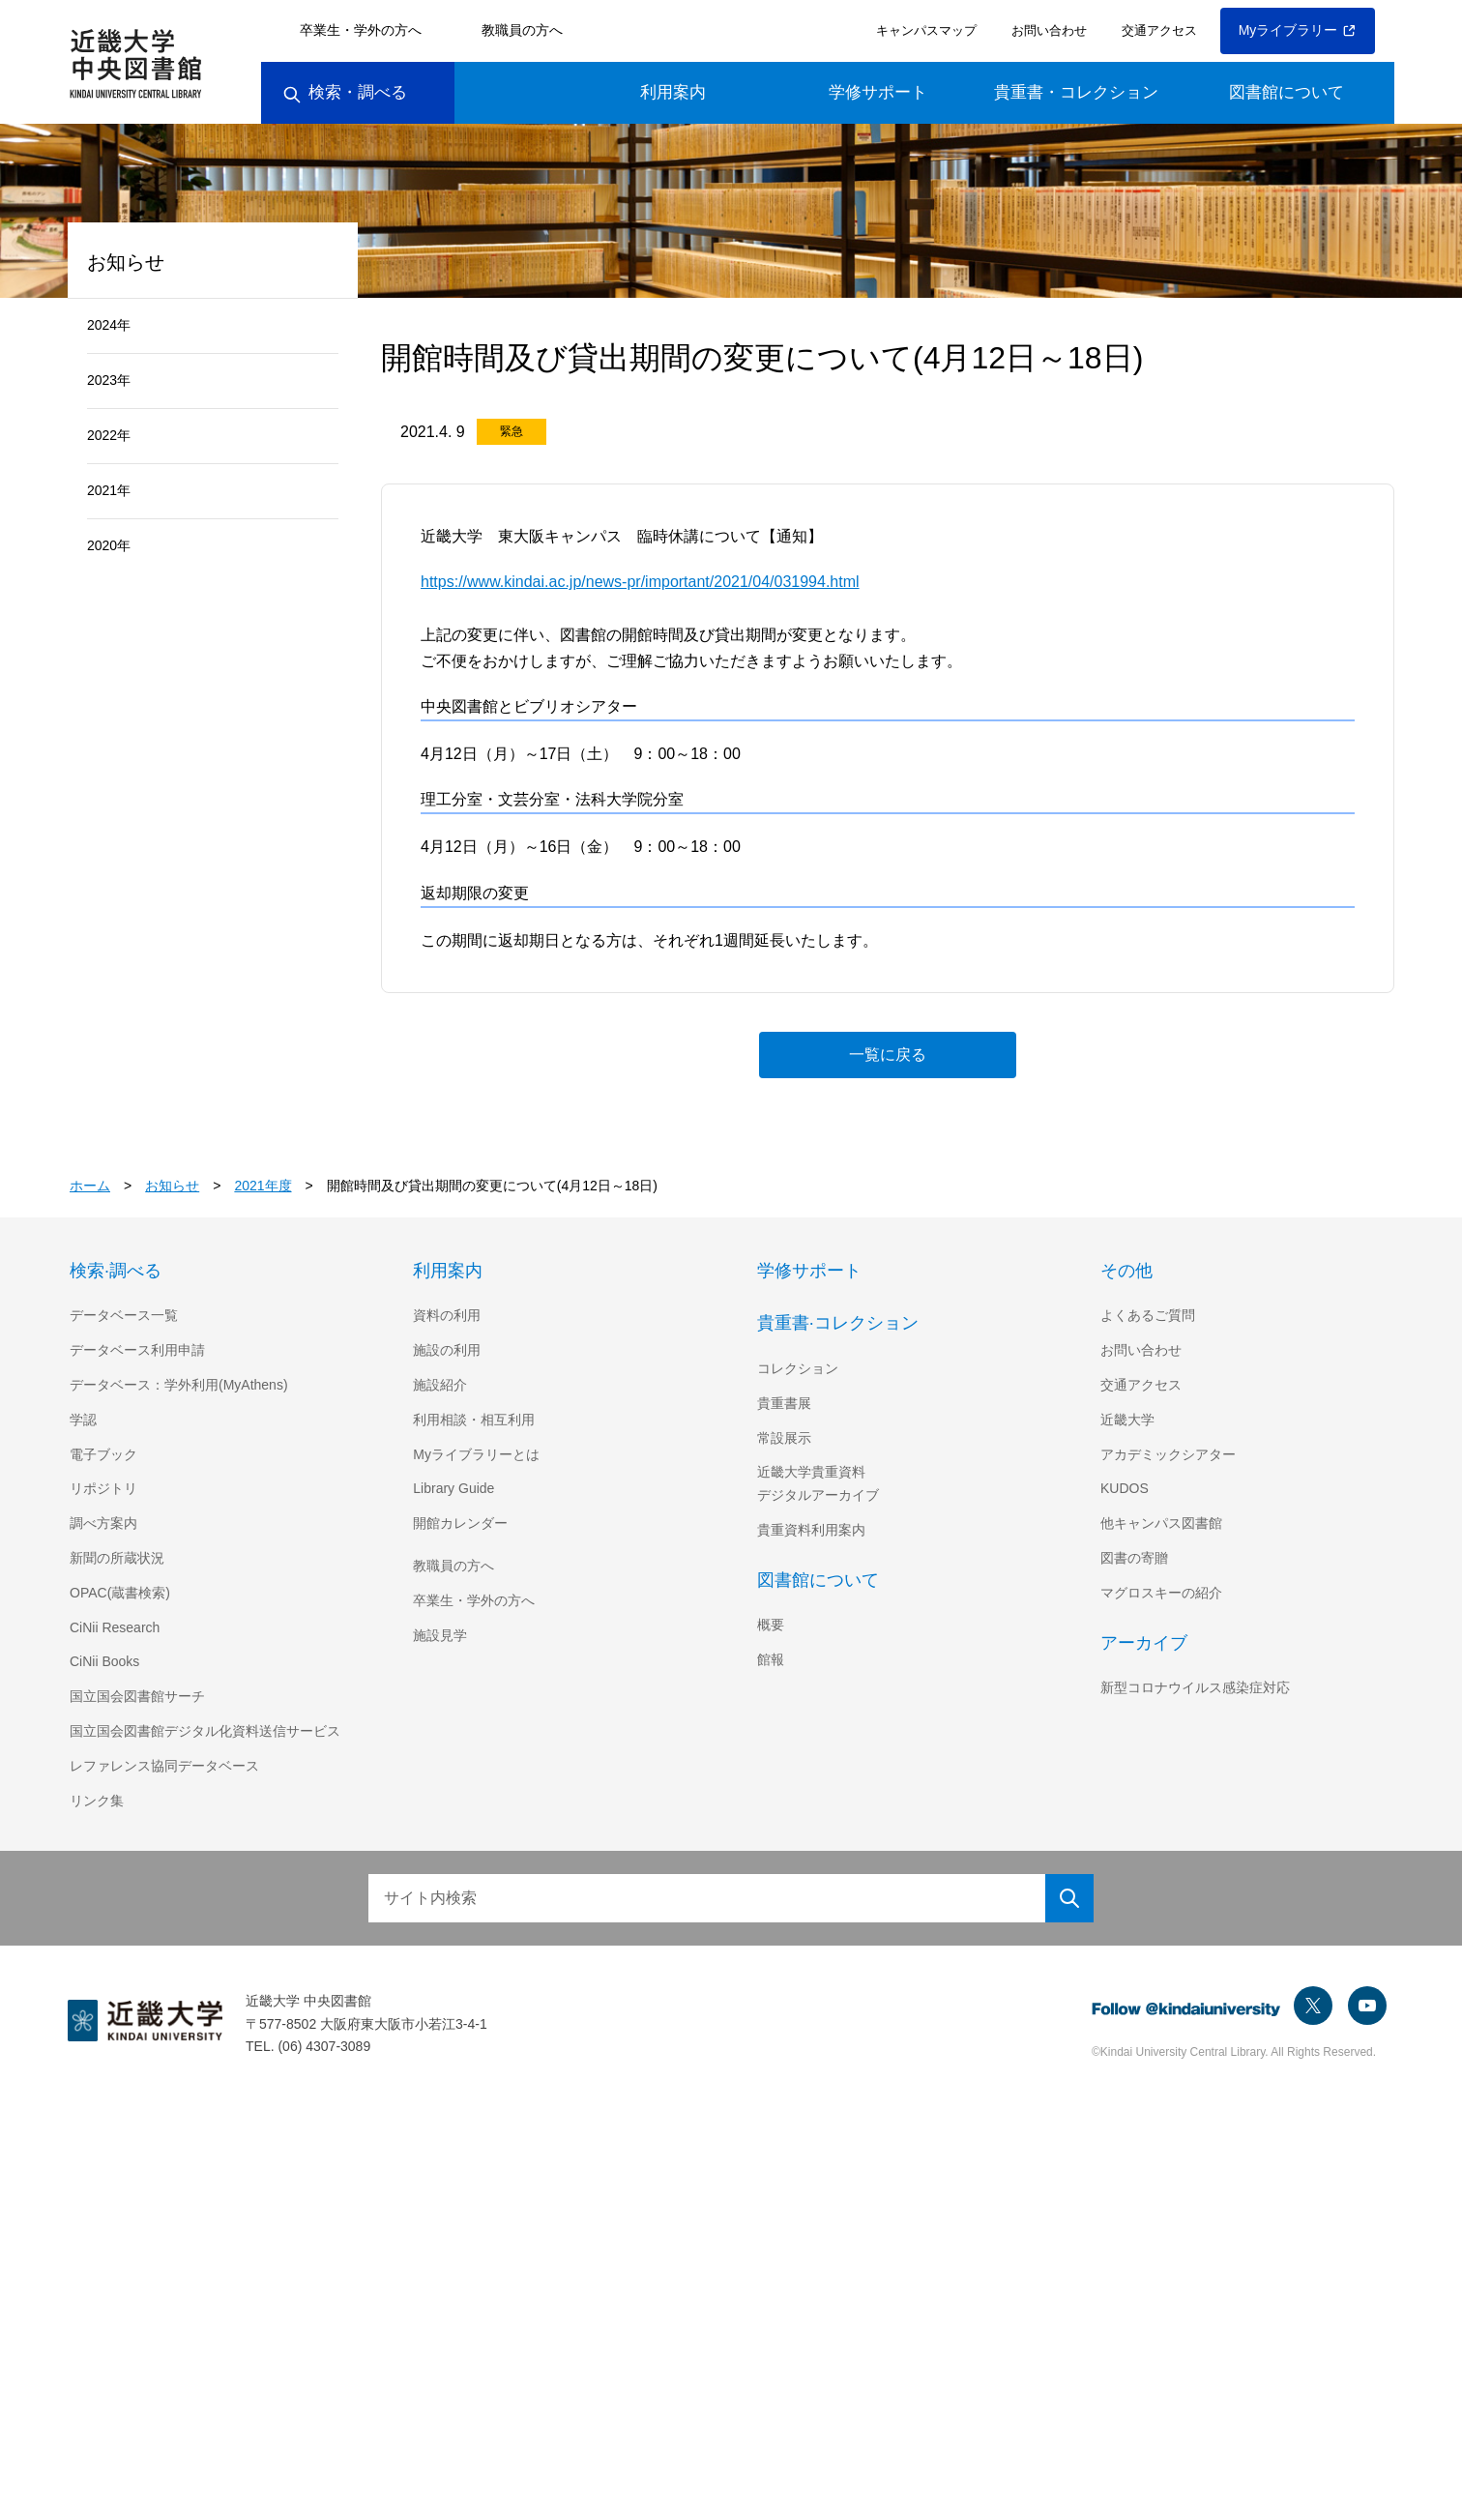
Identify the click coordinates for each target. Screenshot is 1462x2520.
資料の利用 (447, 1315)
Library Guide (457, 1488)
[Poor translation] (47, 2227)
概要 (770, 1624)
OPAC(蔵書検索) (119, 1592)
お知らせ (173, 1185)
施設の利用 (447, 1350)
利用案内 (673, 92)
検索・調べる (344, 92)
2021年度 (265, 1185)
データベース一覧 (123, 1315)
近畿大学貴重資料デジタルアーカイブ (817, 1483)
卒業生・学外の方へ (361, 30)
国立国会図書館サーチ (137, 1696)
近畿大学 (1127, 1419)
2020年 (109, 545)
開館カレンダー (460, 1523)
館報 (770, 1659)
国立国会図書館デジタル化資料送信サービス (205, 1731)
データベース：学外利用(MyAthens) (181, 1384)
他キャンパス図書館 (1161, 1523)
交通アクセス (1156, 30)
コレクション (797, 1368)
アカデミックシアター (1168, 1454)
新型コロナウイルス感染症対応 (1195, 1687)
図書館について (1286, 92)
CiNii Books (106, 1661)
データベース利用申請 (137, 1350)
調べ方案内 (103, 1523)
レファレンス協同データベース (164, 1765)
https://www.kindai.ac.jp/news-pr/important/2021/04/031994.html (660, 581)
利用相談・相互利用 (474, 1419)
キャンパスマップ (923, 30)
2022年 (109, 435)
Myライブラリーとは (476, 1454)
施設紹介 (440, 1384)
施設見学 (440, 1635)
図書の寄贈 (1134, 1558)
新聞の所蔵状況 (117, 1558)
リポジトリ (103, 1488)
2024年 (109, 325)
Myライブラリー (1298, 30)
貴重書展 (784, 1403)
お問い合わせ (1046, 30)
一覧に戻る (887, 1054)
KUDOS (1123, 1488)
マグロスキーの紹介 (1161, 1592)
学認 (83, 1419)
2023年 (109, 380)
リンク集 (97, 1800)
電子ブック (103, 1454)
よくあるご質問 (1147, 1315)
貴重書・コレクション (1076, 92)
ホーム (90, 1185)
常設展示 (784, 1438)
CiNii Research (116, 1627)
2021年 (109, 490)
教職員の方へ (522, 30)
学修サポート (878, 92)
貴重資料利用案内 (811, 1529)
